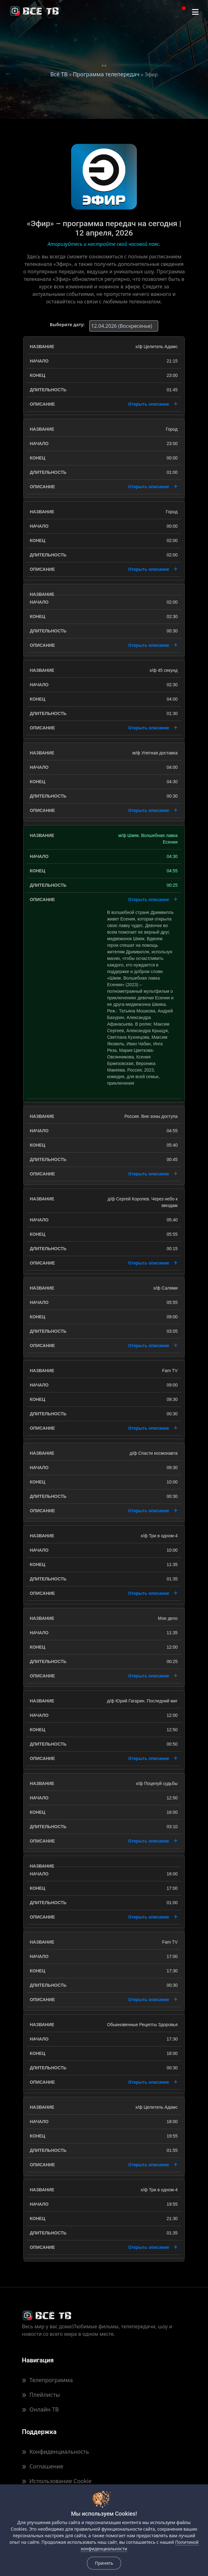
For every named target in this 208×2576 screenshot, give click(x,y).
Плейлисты (41, 2394)
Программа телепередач (106, 74)
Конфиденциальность (55, 2451)
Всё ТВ (59, 74)
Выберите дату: (67, 324)
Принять (104, 2563)
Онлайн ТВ (40, 2409)
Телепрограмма (47, 2380)
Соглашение (42, 2466)
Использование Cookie (56, 2481)
